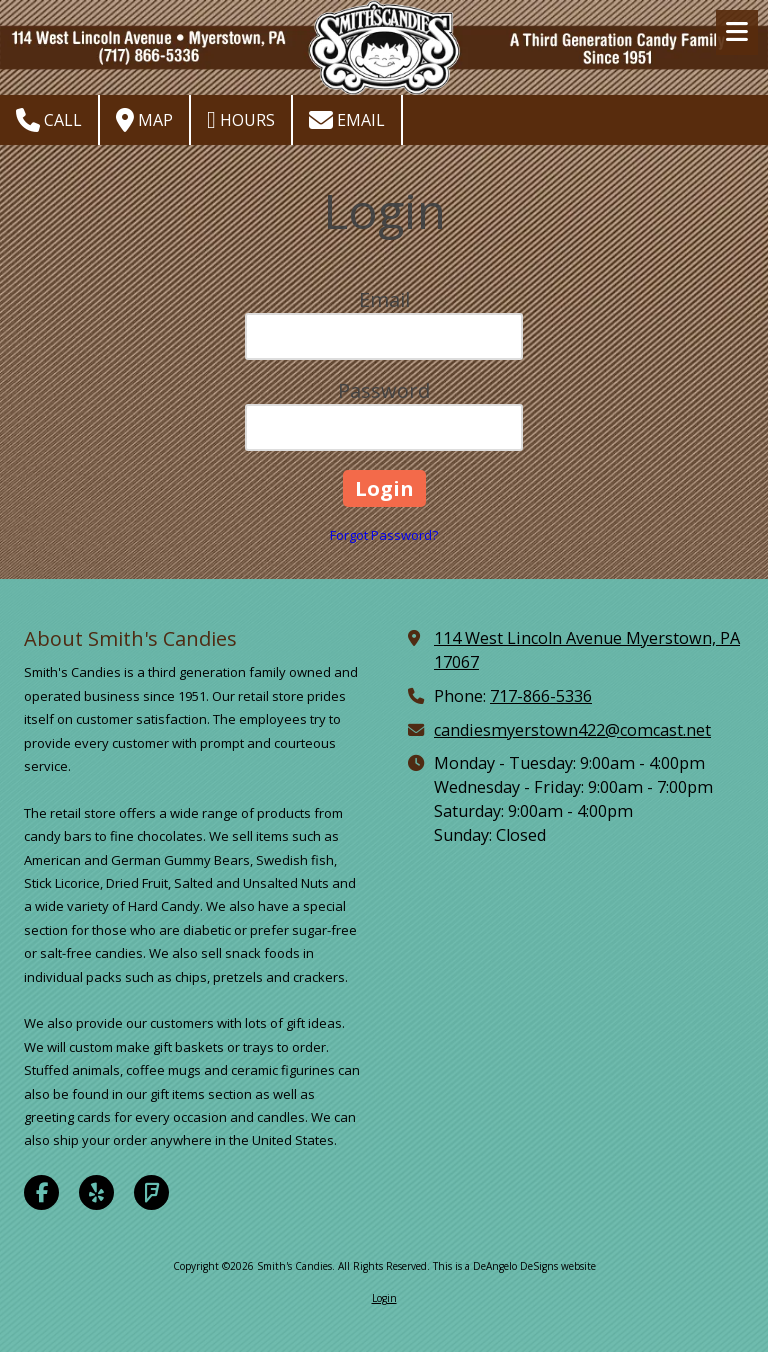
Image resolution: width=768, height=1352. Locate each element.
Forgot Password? (384, 535)
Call (49, 120)
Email (347, 120)
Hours (241, 120)
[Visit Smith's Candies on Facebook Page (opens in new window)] (41, 1192)
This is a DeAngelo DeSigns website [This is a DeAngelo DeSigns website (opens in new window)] (514, 1266)
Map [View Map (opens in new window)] (144, 120)
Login (384, 1298)
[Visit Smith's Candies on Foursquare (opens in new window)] (151, 1192)
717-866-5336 (541, 696)
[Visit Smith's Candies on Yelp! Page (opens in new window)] (96, 1192)
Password (384, 390)
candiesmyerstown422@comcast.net (572, 730)
